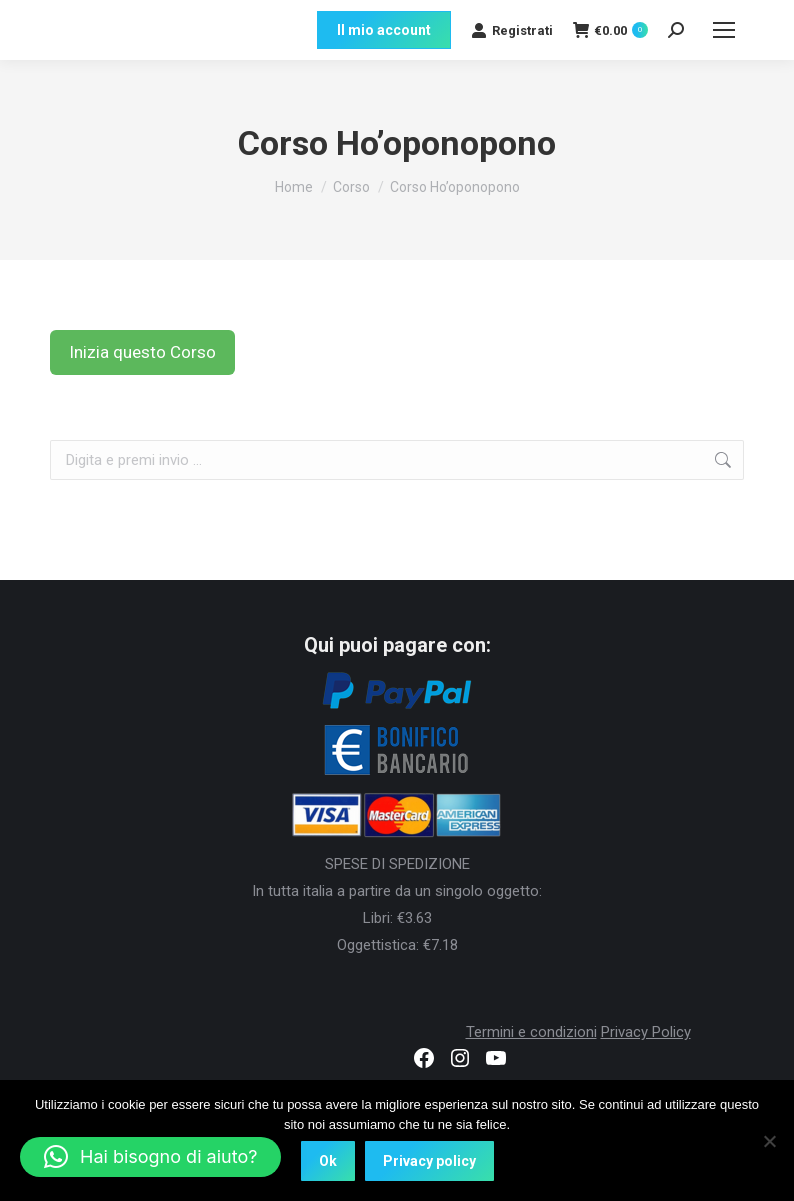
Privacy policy (429, 1161)
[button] (150, 1157)
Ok (328, 1161)
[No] (769, 1141)
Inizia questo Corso (142, 352)
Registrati (512, 30)
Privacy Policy (646, 1032)
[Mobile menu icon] (724, 30)
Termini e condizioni (531, 1032)
